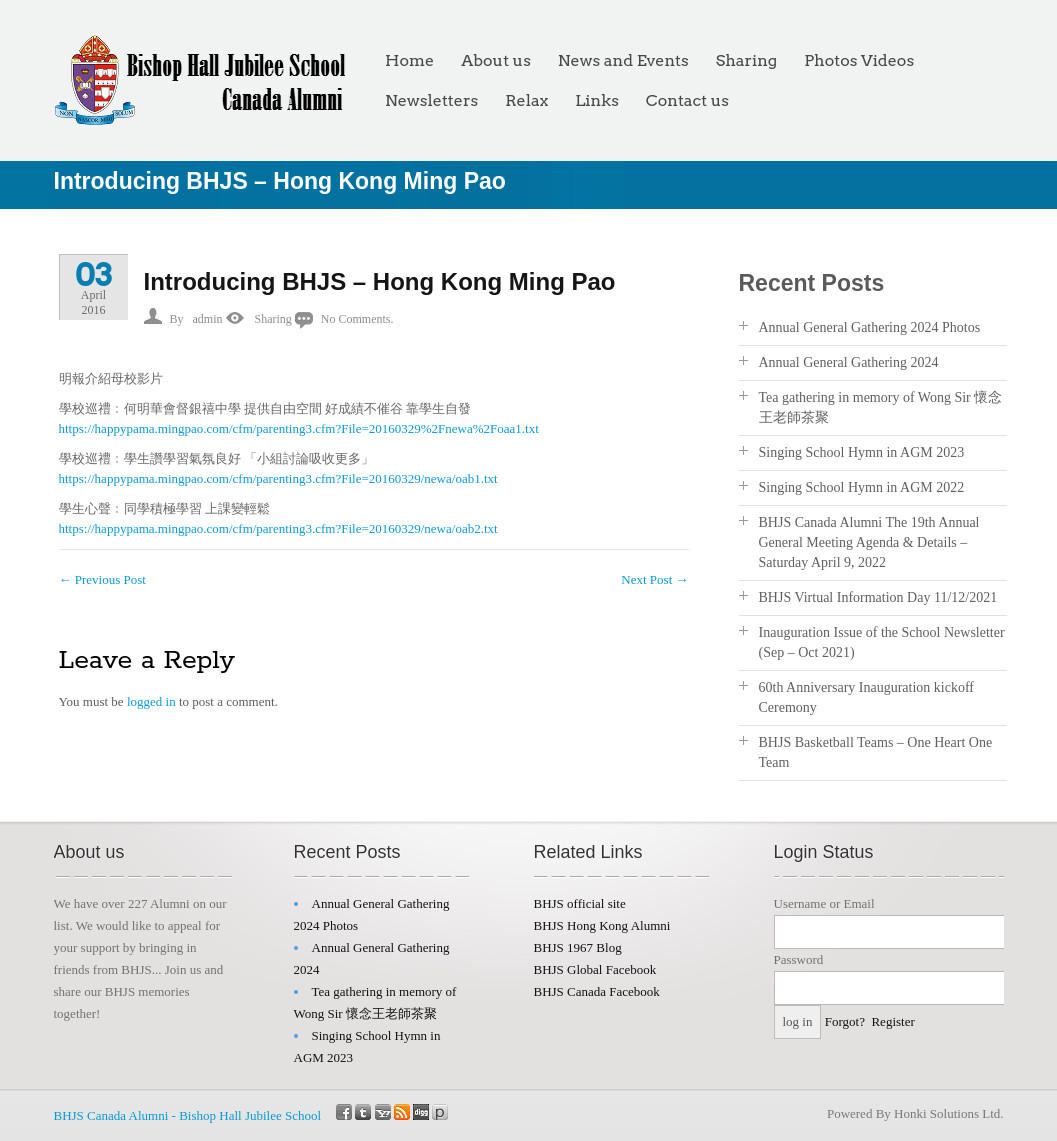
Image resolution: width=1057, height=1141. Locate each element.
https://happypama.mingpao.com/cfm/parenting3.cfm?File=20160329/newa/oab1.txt (278, 478)
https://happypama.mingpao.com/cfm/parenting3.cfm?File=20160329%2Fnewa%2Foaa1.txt (299, 428)
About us (496, 60)
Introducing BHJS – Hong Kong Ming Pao (380, 281)
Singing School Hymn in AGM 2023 (862, 452)
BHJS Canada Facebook (597, 991)
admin (208, 319)
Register (892, 1021)
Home (409, 60)
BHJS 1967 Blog (578, 947)
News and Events (623, 60)
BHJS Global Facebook (595, 969)
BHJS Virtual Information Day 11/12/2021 (878, 597)
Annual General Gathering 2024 (849, 362)
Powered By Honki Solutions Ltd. (915, 1113)
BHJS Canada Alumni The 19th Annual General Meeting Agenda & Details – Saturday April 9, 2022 (869, 542)
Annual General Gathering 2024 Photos (870, 327)
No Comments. (357, 319)
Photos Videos (859, 60)
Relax (526, 100)
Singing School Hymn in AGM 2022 (862, 487)
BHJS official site (580, 903)
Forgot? (845, 1021)
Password (799, 959)
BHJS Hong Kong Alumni (602, 925)
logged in (151, 701)
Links (597, 100)
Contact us (687, 100)
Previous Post (102, 579)
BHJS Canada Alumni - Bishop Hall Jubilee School (188, 1115)
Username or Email (824, 903)
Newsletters (431, 100)
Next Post (654, 579)
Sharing (746, 60)
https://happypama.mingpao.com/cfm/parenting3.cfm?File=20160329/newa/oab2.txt (278, 528)
